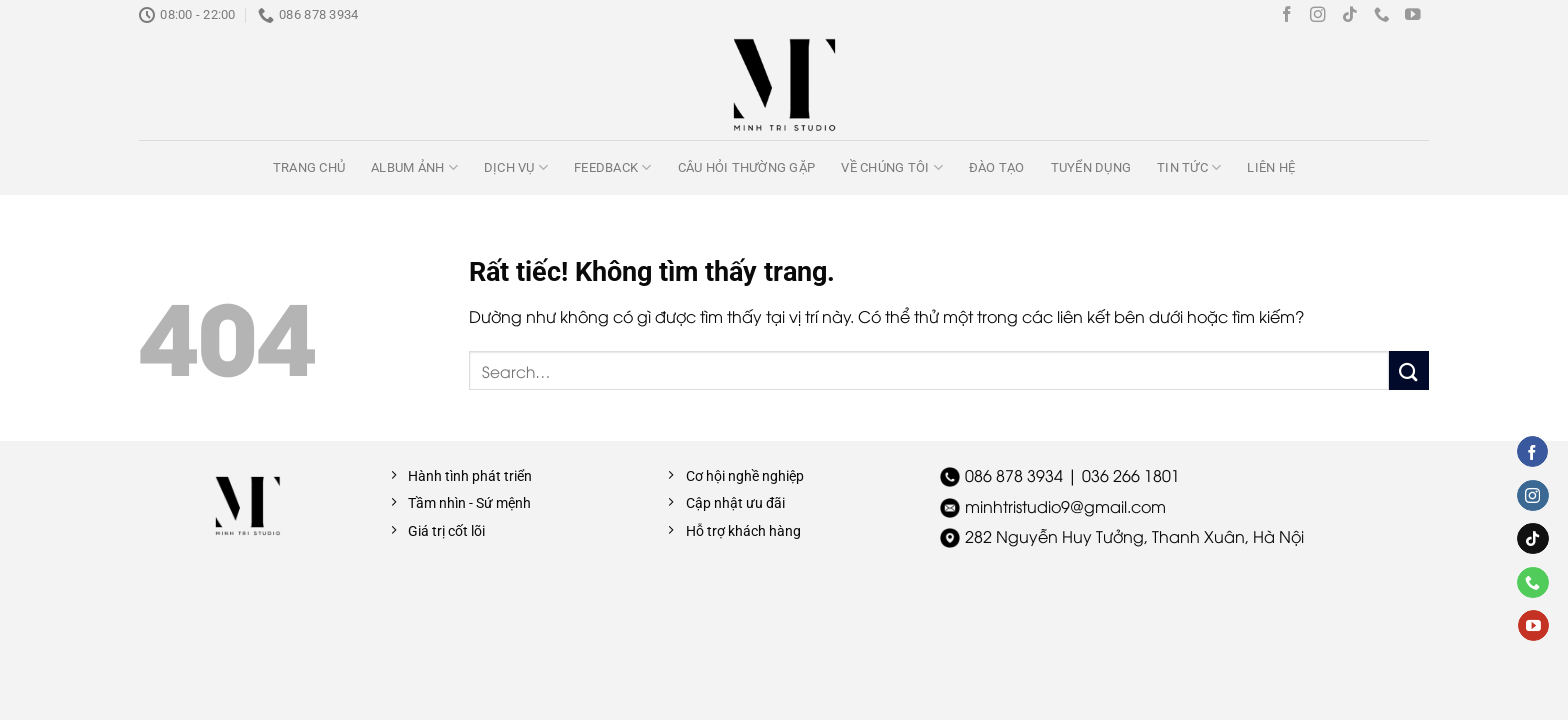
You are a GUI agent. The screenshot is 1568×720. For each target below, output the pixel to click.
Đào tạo (997, 167)
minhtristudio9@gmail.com (1065, 506)
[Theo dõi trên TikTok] (1350, 15)
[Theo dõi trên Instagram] (1318, 15)
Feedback (613, 167)
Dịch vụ (516, 167)
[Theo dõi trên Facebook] (1287, 15)
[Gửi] (1409, 370)
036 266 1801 (1131, 475)
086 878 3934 (1014, 475)
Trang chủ (309, 167)
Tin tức (1189, 167)
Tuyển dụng (1091, 167)
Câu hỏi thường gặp (747, 167)
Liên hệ (1271, 167)
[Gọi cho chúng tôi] (1382, 15)
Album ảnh (414, 167)
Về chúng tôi (892, 167)
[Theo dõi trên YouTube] (1413, 15)
